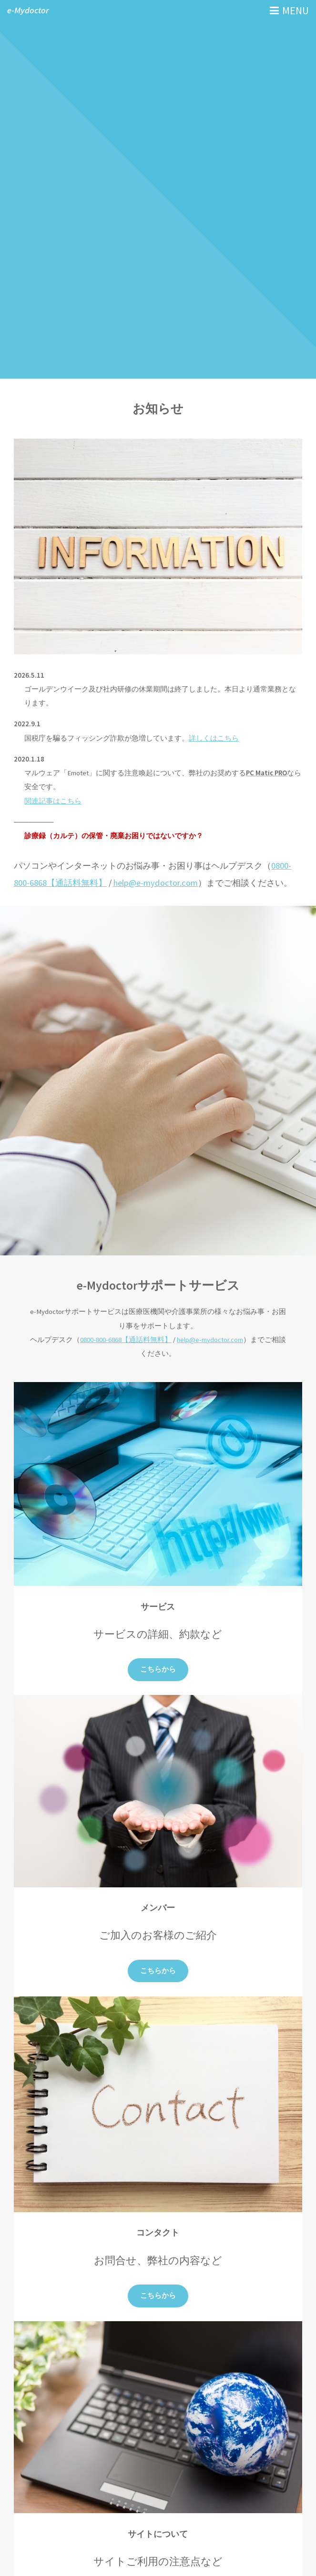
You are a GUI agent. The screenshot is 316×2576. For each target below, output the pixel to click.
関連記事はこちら (53, 801)
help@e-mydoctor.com (155, 882)
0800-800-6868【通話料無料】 (126, 1339)
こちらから (158, 1669)
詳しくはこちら (214, 738)
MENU (295, 10)
